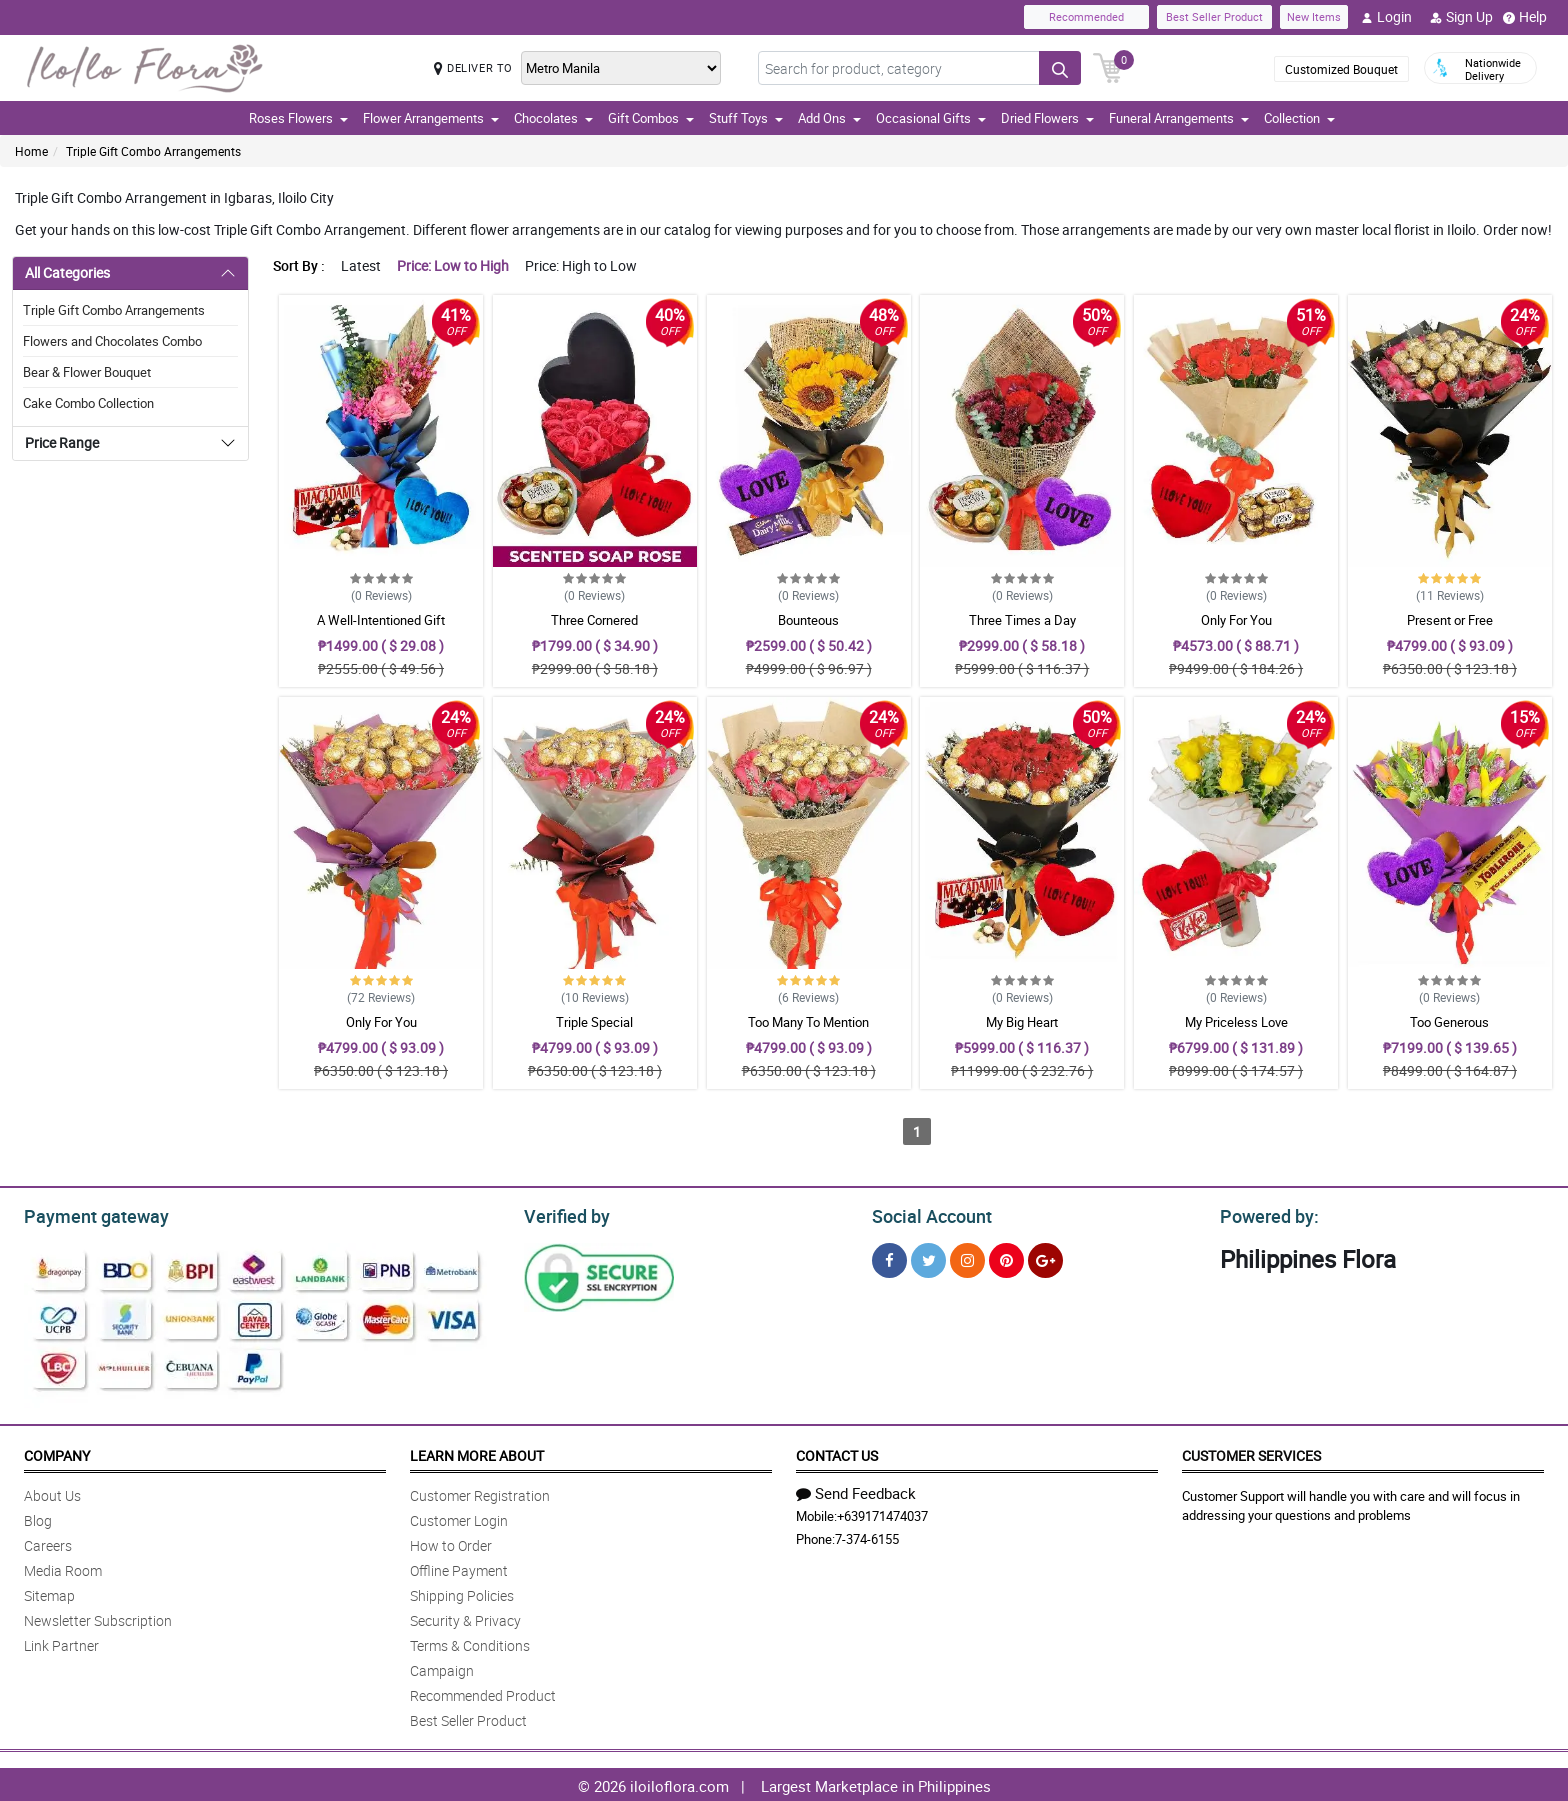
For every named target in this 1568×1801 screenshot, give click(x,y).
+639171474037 (882, 1513)
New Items (1314, 16)
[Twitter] (928, 1257)
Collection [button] (1299, 118)
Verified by (564, 1214)
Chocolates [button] (553, 118)
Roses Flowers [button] (298, 118)
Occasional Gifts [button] (931, 118)
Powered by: (1265, 1214)
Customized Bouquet (1341, 69)
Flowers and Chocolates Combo (112, 341)
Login (1386, 17)
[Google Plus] (1045, 1257)
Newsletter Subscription (98, 1617)
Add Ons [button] (829, 118)
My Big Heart (1022, 1022)
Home (31, 151)
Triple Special (594, 1022)
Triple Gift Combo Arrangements (153, 151)
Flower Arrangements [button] (431, 118)
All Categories (67, 272)
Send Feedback (856, 1490)
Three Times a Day (1022, 620)
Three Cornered (594, 620)
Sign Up (1461, 17)
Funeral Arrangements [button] (1179, 118)
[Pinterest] (1006, 1257)
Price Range (62, 442)
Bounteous (808, 620)
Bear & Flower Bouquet (87, 372)
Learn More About (477, 1452)
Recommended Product (483, 1692)
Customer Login (459, 1517)
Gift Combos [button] (651, 118)
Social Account (926, 1214)
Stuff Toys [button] (746, 118)
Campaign (442, 1667)
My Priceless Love (1236, 1022)
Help (1525, 17)
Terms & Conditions (470, 1642)
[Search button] (1060, 68)
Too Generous (1449, 1022)
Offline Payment (459, 1567)
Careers (48, 1542)
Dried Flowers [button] (1047, 118)
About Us (52, 1492)
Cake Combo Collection (88, 403)
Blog (38, 1517)
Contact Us (837, 1452)
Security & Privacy (465, 1617)
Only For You (1236, 620)
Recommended (1086, 16)
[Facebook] (889, 1257)
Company (57, 1452)
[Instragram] (967, 1257)
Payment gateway (87, 1214)
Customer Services (1251, 1452)
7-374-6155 (867, 1536)
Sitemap (49, 1592)
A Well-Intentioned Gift (381, 620)
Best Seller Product (1214, 16)
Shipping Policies (462, 1592)
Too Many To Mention (808, 1022)
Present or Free (1450, 620)
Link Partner (61, 1642)
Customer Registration (480, 1492)
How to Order (451, 1542)
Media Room (63, 1567)
